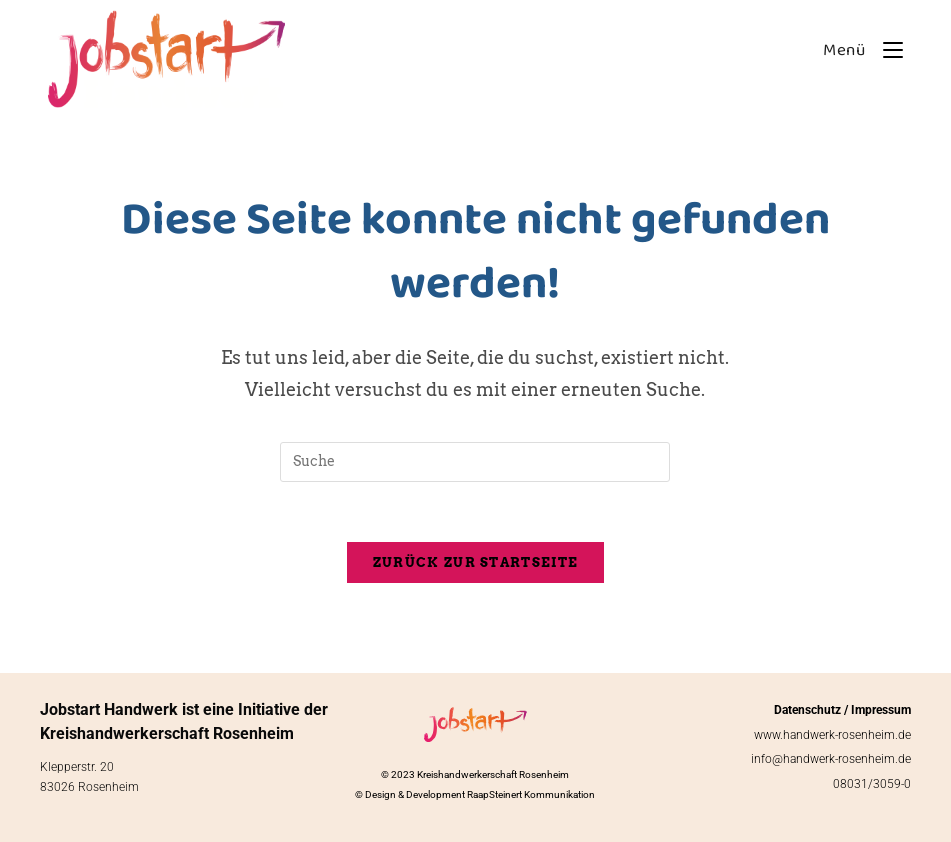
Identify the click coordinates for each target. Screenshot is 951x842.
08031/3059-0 (872, 784)
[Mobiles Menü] (860, 50)
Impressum (881, 710)
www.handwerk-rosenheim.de (832, 735)
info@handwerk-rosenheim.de (831, 759)
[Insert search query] (475, 462)
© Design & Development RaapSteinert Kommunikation (475, 794)
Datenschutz (807, 710)
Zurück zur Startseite (475, 562)
